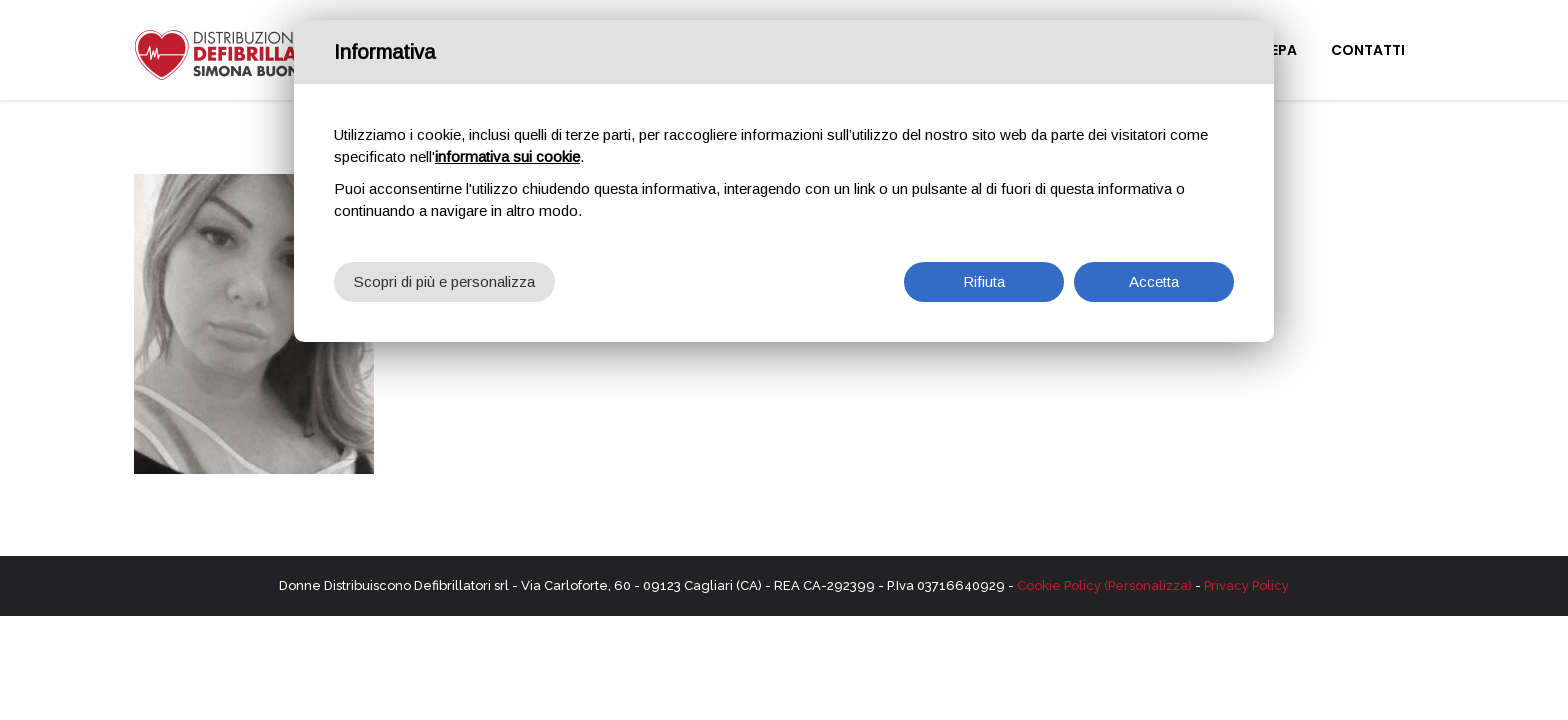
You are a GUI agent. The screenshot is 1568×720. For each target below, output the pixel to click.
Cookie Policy (1059, 585)
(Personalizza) (1148, 585)
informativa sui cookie (507, 154)
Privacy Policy (1246, 585)
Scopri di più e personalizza (444, 279)
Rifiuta (984, 279)
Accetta (1154, 279)
